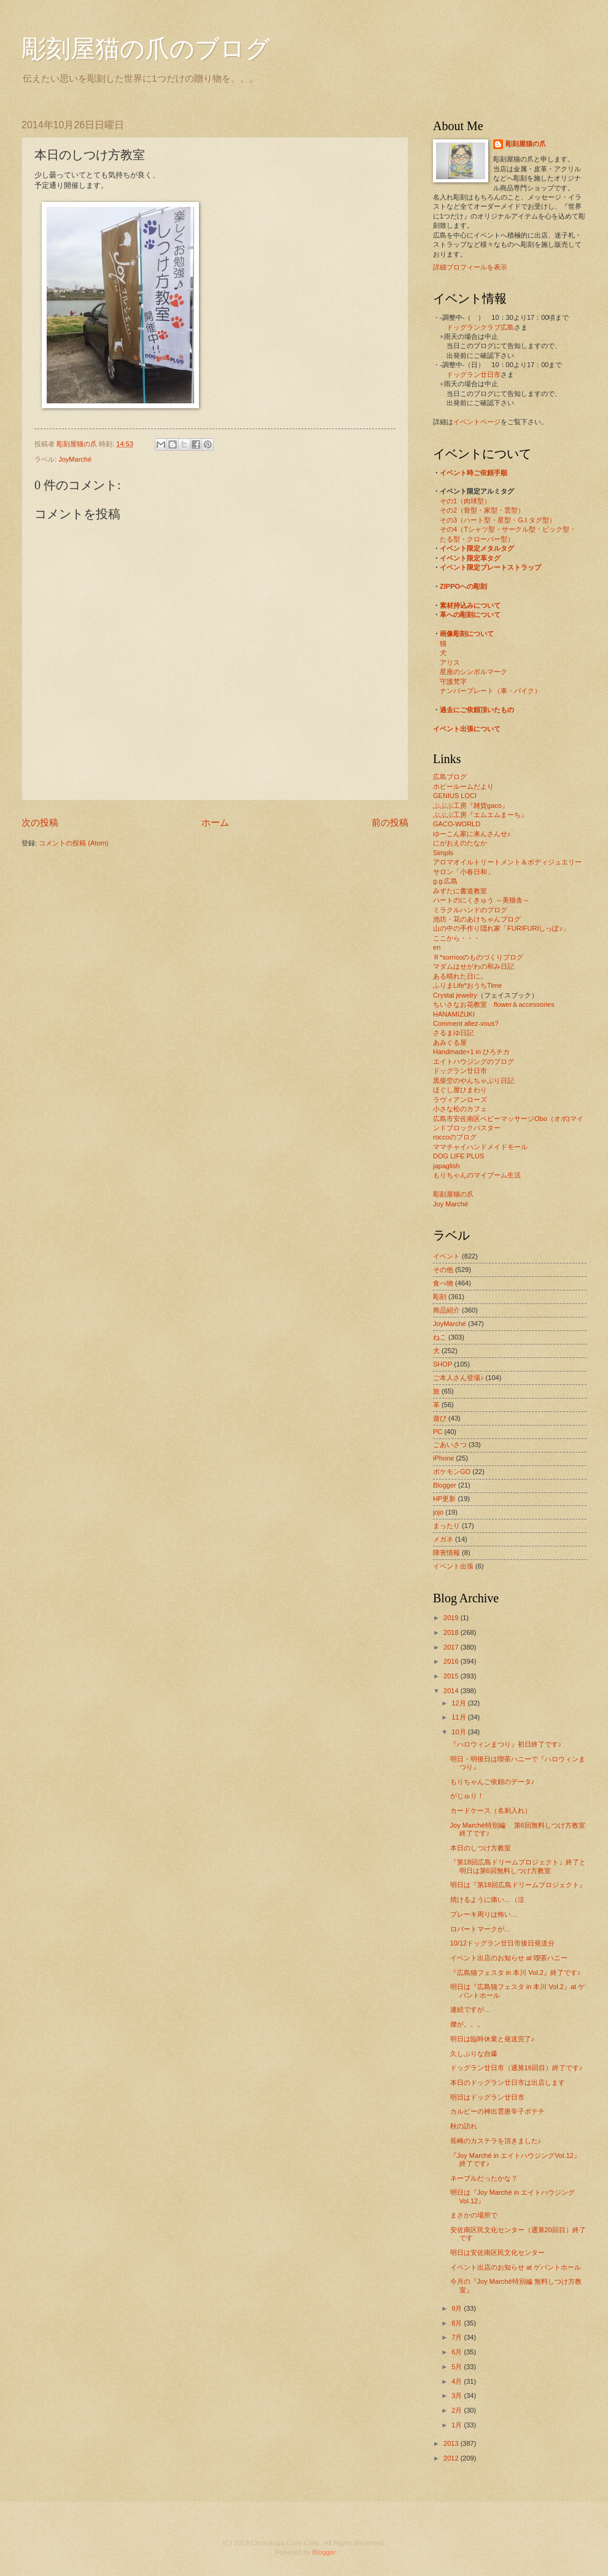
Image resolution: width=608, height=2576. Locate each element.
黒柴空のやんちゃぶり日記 (473, 1080)
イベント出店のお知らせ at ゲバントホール (515, 2267)
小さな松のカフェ (460, 1108)
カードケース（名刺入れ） (490, 1810)
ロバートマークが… (480, 1929)
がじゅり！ (467, 1795)
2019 (452, 1617)
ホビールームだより (463, 786)
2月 (457, 2410)
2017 (452, 1647)
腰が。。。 (467, 2024)
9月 (457, 2308)
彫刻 (439, 1296)
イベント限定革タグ (470, 558)
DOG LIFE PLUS (458, 1156)
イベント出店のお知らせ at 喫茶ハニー (508, 1957)
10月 (459, 1732)
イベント (446, 1256)
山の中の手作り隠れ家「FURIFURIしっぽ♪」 (501, 928)
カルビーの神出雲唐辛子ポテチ (497, 2111)
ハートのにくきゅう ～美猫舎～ (481, 900)
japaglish (446, 1166)
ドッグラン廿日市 (473, 374)
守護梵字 (453, 681)
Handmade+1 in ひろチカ (471, 1051)
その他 (443, 1269)
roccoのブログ (455, 1137)
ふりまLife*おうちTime (467, 985)
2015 (452, 1676)
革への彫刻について (470, 614)
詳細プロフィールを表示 (470, 267)
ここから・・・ (456, 938)
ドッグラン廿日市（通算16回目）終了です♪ (516, 2067)
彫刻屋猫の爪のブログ (145, 49)
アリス (450, 662)
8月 (457, 2323)
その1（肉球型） (465, 501)
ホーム (215, 822)
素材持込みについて (470, 605)
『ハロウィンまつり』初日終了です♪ (506, 1744)
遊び (439, 1418)
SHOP (442, 1364)
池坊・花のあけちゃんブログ (477, 919)
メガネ (443, 1539)
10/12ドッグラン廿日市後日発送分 (502, 1943)
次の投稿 (39, 822)
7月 (457, 2337)
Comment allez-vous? (466, 1023)
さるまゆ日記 (453, 1032)
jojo (438, 1512)
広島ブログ (450, 776)
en (436, 947)
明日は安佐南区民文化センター (497, 2252)
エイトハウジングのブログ (473, 1061)
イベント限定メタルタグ (477, 548)
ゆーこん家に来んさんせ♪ (472, 833)
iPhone (443, 1458)
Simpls (443, 852)
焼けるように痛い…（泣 (487, 1899)
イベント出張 (453, 1566)
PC (437, 1431)
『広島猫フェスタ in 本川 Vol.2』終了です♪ (515, 1972)
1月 (457, 2425)
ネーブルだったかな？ (484, 2178)
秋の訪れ (463, 2126)
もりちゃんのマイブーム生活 (477, 1175)
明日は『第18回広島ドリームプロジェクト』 (518, 1884)
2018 (452, 1632)
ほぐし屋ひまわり (460, 1089)
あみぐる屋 (450, 1042)
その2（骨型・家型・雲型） (482, 510)
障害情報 (446, 1552)
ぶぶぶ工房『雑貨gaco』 (471, 805)
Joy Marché (450, 1204)
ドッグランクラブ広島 (480, 327)
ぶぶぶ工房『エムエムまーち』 (480, 814)
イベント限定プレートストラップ (490, 567)
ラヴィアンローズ (460, 1099)
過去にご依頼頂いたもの (477, 709)
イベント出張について (467, 728)
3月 (457, 2395)
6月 (457, 2352)
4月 (457, 2381)
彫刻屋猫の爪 (78, 444)
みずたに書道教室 (460, 890)
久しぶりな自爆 (473, 2053)
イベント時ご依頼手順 (473, 472)
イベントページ (477, 421)
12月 (459, 1703)
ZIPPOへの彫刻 (463, 586)
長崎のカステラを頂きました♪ (496, 2140)
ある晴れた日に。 (460, 976)
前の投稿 (390, 822)
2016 (452, 1661)
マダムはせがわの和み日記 (473, 966)
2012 (452, 2458)
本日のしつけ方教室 (480, 1848)
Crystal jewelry (455, 995)
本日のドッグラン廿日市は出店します (507, 2082)
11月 (459, 1717)
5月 (457, 2366)
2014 (452, 1690)
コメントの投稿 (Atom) (73, 843)
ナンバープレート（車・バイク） (490, 690)
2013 (452, 2443)
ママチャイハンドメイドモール (480, 1146)
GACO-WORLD (456, 824)
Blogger (444, 1485)
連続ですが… (470, 2009)
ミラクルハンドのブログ (470, 910)
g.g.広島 (445, 881)
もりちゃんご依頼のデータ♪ (492, 1781)
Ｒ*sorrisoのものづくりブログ (478, 957)
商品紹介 (446, 1310)
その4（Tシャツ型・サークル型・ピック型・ (508, 529)
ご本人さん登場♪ (458, 1377)
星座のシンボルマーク (473, 671)
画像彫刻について (467, 633)
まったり (446, 1525)
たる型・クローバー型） (477, 539)
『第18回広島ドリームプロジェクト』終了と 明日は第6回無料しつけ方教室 (518, 1866)
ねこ (439, 1337)
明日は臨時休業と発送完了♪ (492, 2039)
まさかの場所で (473, 2215)
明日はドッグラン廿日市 (487, 2097)
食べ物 (443, 1283)
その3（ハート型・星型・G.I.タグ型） (498, 520)
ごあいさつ (450, 1444)
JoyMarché (75, 459)
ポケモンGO (451, 1471)
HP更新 (444, 1498)
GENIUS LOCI (455, 795)
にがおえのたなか (460, 843)
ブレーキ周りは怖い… (484, 1914)
